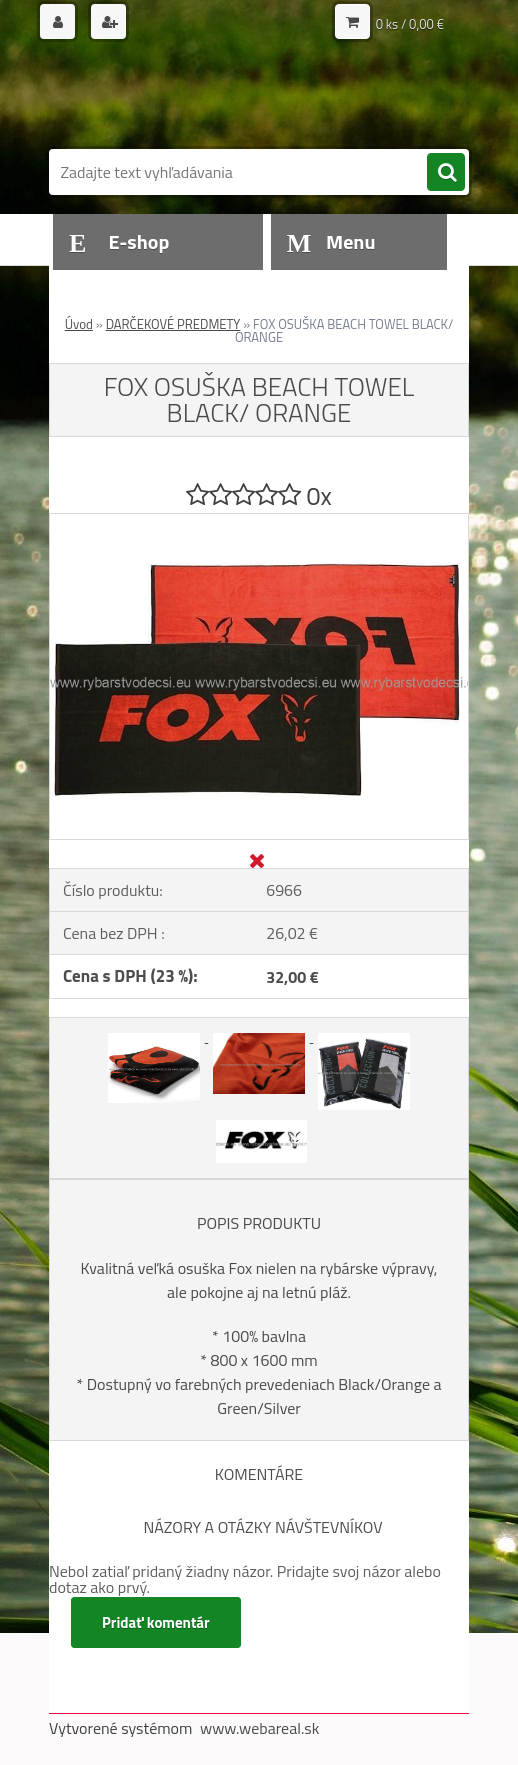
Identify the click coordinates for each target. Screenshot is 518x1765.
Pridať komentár (156, 1622)
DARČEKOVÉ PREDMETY (173, 324)
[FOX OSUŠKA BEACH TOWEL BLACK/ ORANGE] (259, 522)
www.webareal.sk (260, 1728)
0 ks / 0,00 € (410, 24)
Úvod (79, 324)
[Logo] (186, 97)
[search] (446, 173)
